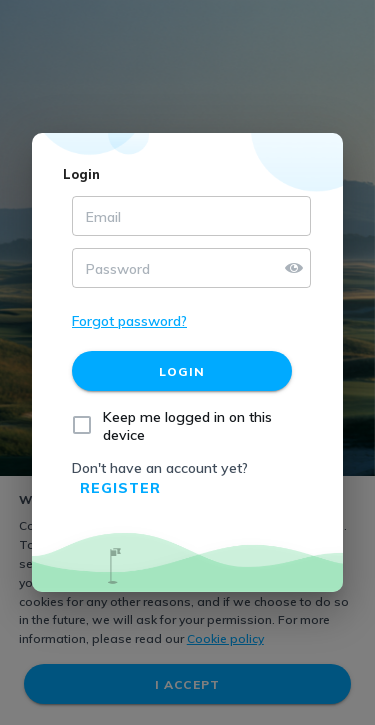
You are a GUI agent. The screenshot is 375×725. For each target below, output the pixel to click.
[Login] (182, 371)
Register (120, 488)
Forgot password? (129, 321)
